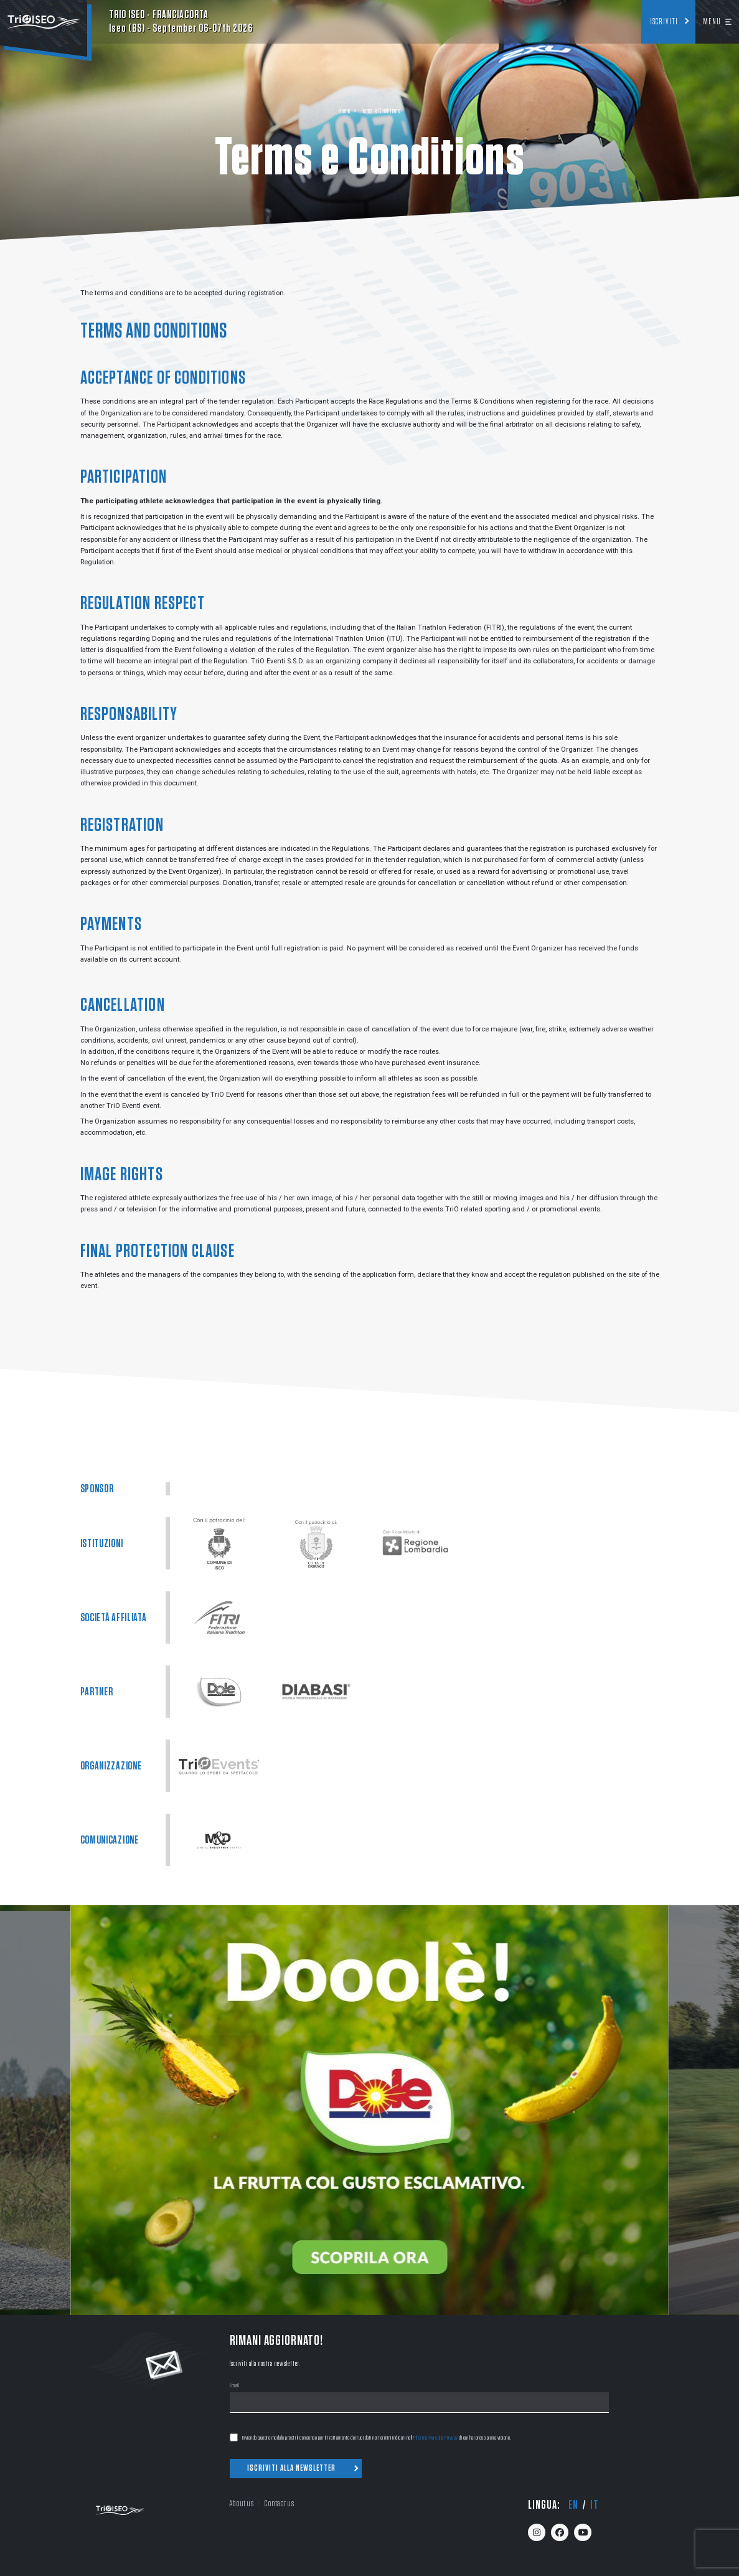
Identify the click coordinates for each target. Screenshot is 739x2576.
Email (235, 2386)
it (594, 2505)
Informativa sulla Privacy (435, 2438)
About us (241, 2503)
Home (344, 111)
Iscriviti (664, 21)
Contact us (279, 2503)
